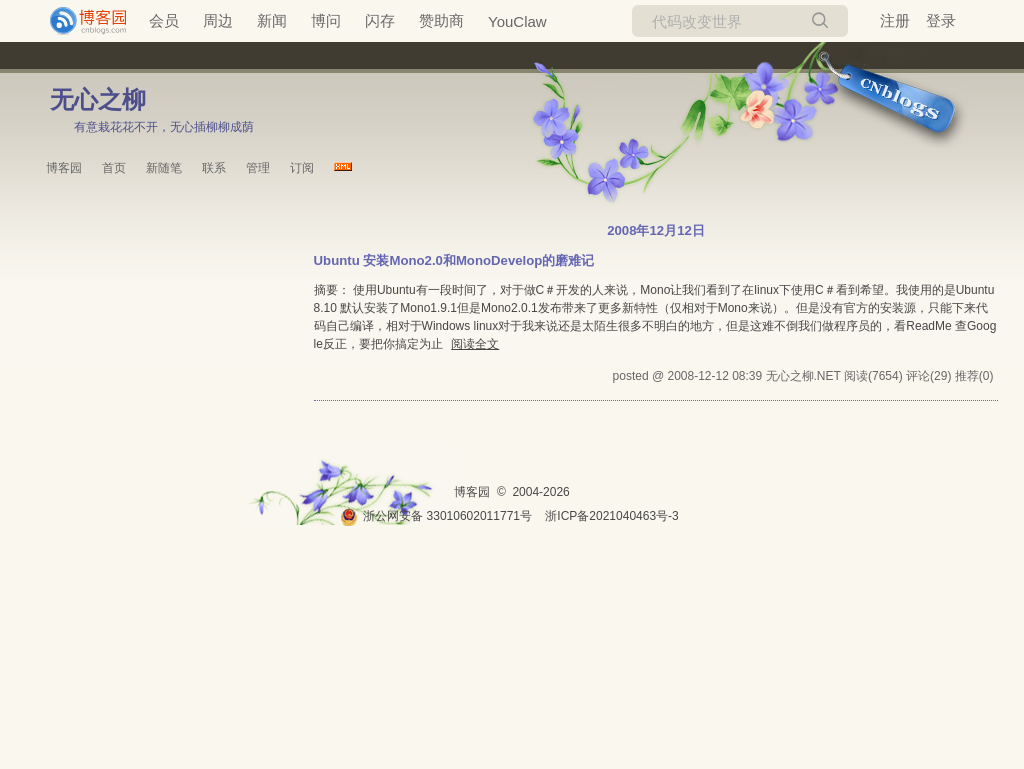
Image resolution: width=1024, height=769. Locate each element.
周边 (218, 20)
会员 (164, 20)
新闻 (272, 20)
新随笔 (164, 168)
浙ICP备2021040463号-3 (611, 516)
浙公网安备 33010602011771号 (436, 516)
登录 (941, 20)
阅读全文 (475, 344)
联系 (214, 168)
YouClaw (517, 21)
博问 (326, 20)
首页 (114, 168)
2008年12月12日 (656, 230)
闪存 (380, 20)
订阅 (302, 168)
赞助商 (441, 20)
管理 (258, 168)
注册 (895, 20)
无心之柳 (98, 99)
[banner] (80, 21)
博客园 (64, 168)
